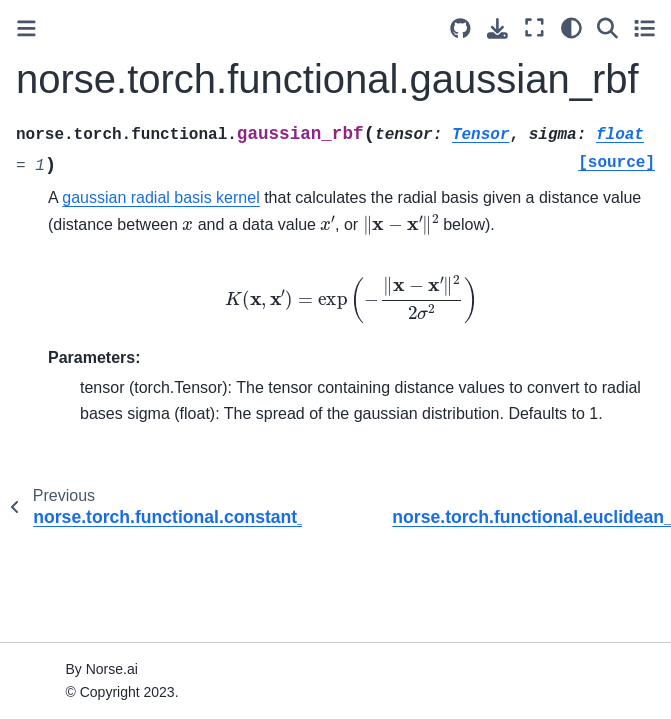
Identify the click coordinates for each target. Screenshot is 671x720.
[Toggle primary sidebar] (26, 28)
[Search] (607, 27)
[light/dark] (571, 27)
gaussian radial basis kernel (160, 197)
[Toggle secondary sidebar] (644, 27)
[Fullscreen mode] (534, 27)
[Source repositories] (460, 28)
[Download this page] (497, 28)
